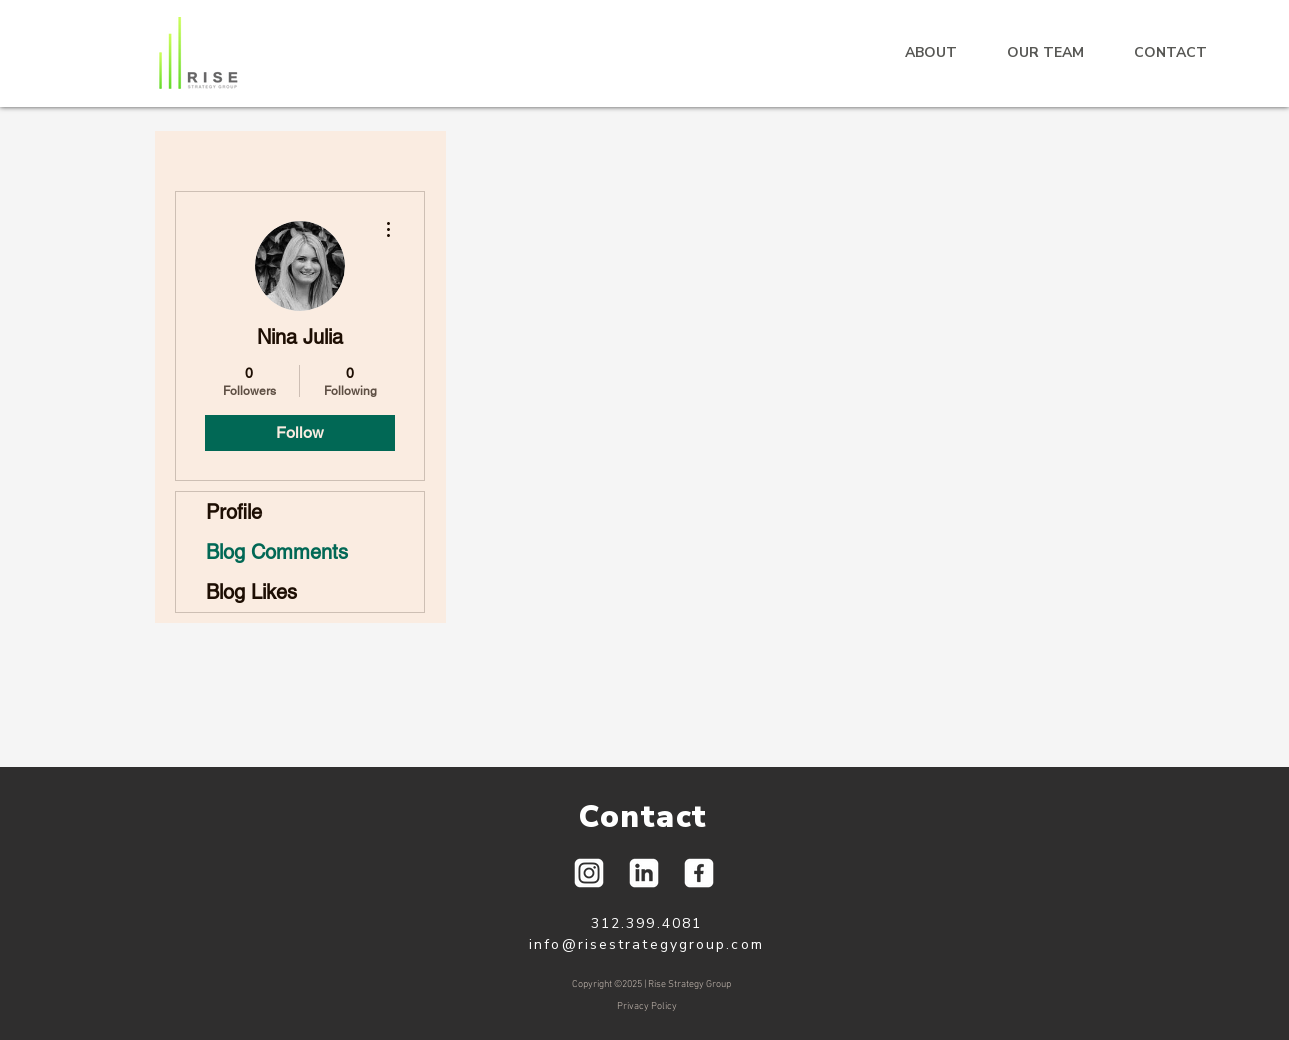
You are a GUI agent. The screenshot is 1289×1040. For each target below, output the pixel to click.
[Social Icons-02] (699, 873)
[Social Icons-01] (589, 873)
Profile (234, 512)
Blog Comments (277, 552)
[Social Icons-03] (644, 873)
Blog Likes (251, 592)
